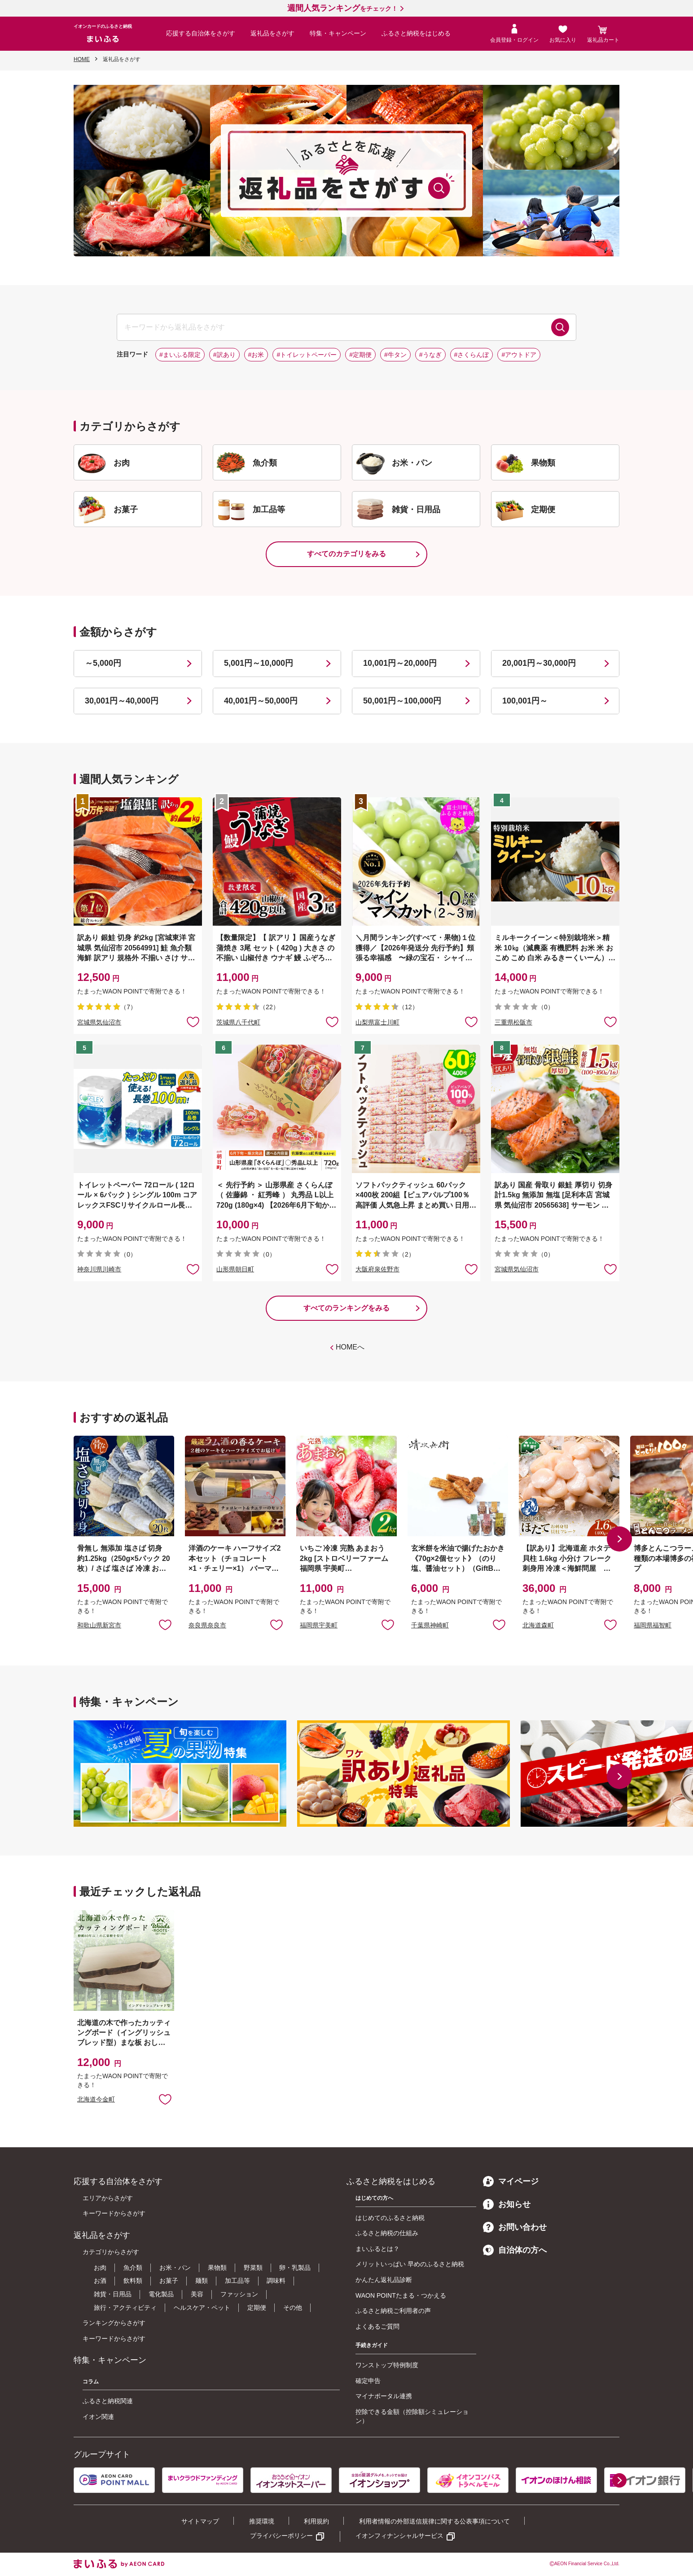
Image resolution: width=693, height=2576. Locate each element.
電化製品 (161, 2294)
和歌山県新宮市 (99, 1625)
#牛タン (395, 354)
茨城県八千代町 (238, 1022)
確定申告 (368, 2380)
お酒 (100, 2280)
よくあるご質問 (377, 2326)
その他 (292, 2307)
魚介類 (132, 2267)
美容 (197, 2294)
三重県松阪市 (513, 1022)
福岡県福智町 (652, 1625)
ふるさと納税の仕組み (386, 2233)
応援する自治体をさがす (200, 33)
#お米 (256, 354)
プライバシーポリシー (281, 2535)
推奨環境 (261, 2521)
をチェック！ (342, 8)
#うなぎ (430, 354)
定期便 (256, 2307)
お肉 (100, 2267)
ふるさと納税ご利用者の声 (393, 2310)
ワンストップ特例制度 (386, 2365)
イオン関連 (98, 2416)
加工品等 (237, 2280)
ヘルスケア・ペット (202, 2307)
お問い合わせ (515, 2227)
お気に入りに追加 (165, 1624)
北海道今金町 (96, 2099)
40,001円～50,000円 (261, 700)
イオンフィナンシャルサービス (399, 2535)
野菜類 (253, 2267)
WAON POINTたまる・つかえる (400, 2295)
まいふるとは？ (377, 2248)
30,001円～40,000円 (121, 700)
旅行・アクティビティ (125, 2307)
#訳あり (224, 354)
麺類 (201, 2280)
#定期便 (360, 354)
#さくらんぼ (471, 354)
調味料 (276, 2280)
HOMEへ (350, 1347)
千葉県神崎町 (430, 1625)
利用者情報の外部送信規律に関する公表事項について (434, 2521)
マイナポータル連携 (383, 2396)
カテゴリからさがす (111, 2251)
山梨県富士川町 (377, 1022)
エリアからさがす (108, 2198)
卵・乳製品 (295, 2267)
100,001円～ (525, 700)
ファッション (239, 2294)
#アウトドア (518, 354)
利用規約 (316, 2521)
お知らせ (507, 2204)
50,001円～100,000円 (402, 700)
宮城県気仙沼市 (99, 1022)
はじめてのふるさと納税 (390, 2217)
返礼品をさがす (272, 33)
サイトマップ (200, 2521)
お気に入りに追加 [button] (193, 1021)
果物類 (217, 2267)
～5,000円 (103, 663)
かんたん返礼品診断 (383, 2279)
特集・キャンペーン (338, 33)
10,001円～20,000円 (400, 663)
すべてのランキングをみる (346, 1308)
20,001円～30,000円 (539, 663)
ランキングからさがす (114, 2322)
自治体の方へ (515, 2250)
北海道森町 (538, 1625)
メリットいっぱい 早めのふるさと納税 (409, 2264)
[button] (619, 1539)
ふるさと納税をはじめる (416, 33)
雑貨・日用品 (113, 2294)
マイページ (511, 2181)
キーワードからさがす (114, 2213)
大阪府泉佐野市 (377, 1269)
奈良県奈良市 (207, 1625)
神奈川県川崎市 (99, 1269)
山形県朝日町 (235, 1269)
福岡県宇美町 (319, 1625)
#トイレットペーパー (306, 354)
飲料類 (132, 2280)
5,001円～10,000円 (258, 663)
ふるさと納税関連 (108, 2401)
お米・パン (175, 2267)
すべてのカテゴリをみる (346, 554)
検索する (560, 327)
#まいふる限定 (180, 354)
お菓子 (168, 2280)
